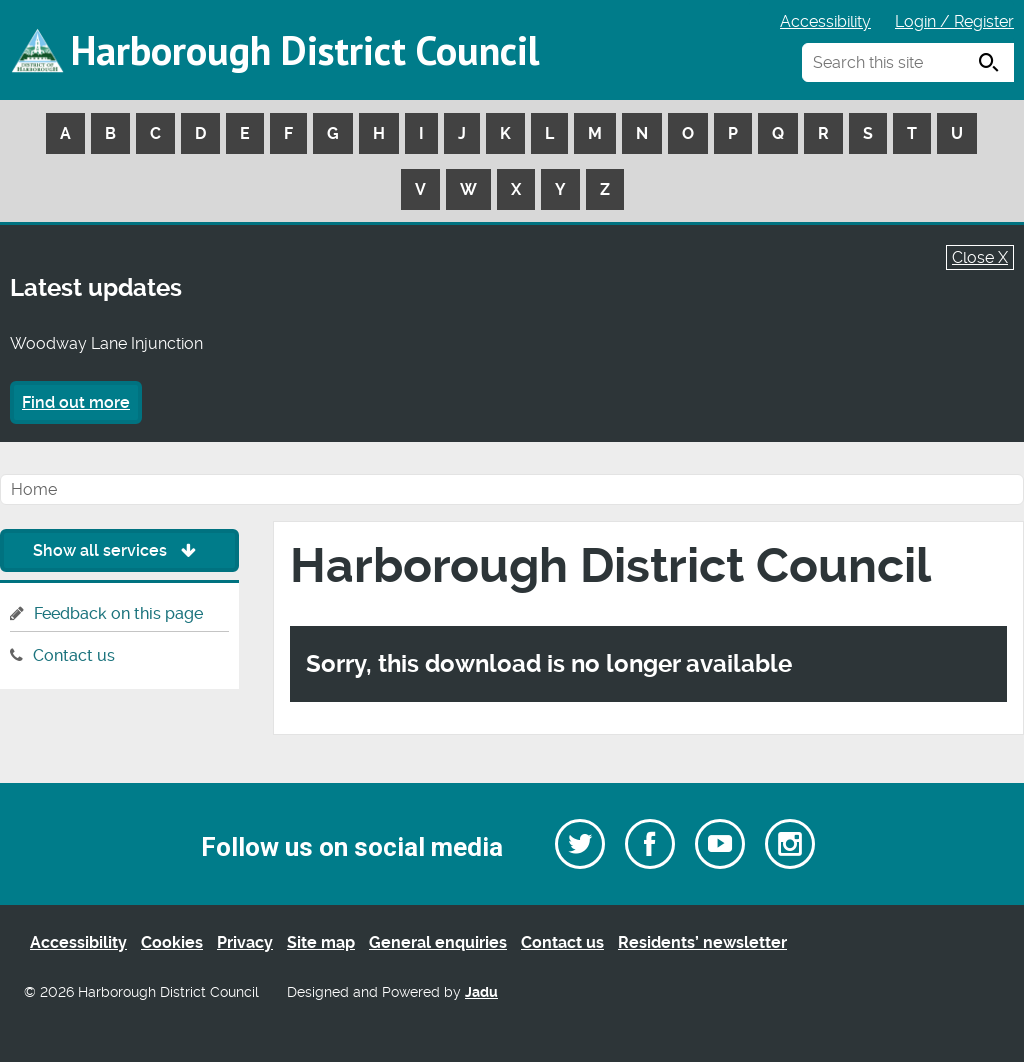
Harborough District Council (305, 50)
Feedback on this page (118, 613)
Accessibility (825, 21)
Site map (321, 942)
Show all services (119, 550)
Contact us (74, 655)
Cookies (172, 942)
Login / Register (954, 21)
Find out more (76, 402)
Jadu (481, 992)
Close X (980, 257)
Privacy (245, 942)
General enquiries (438, 942)
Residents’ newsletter (702, 942)
